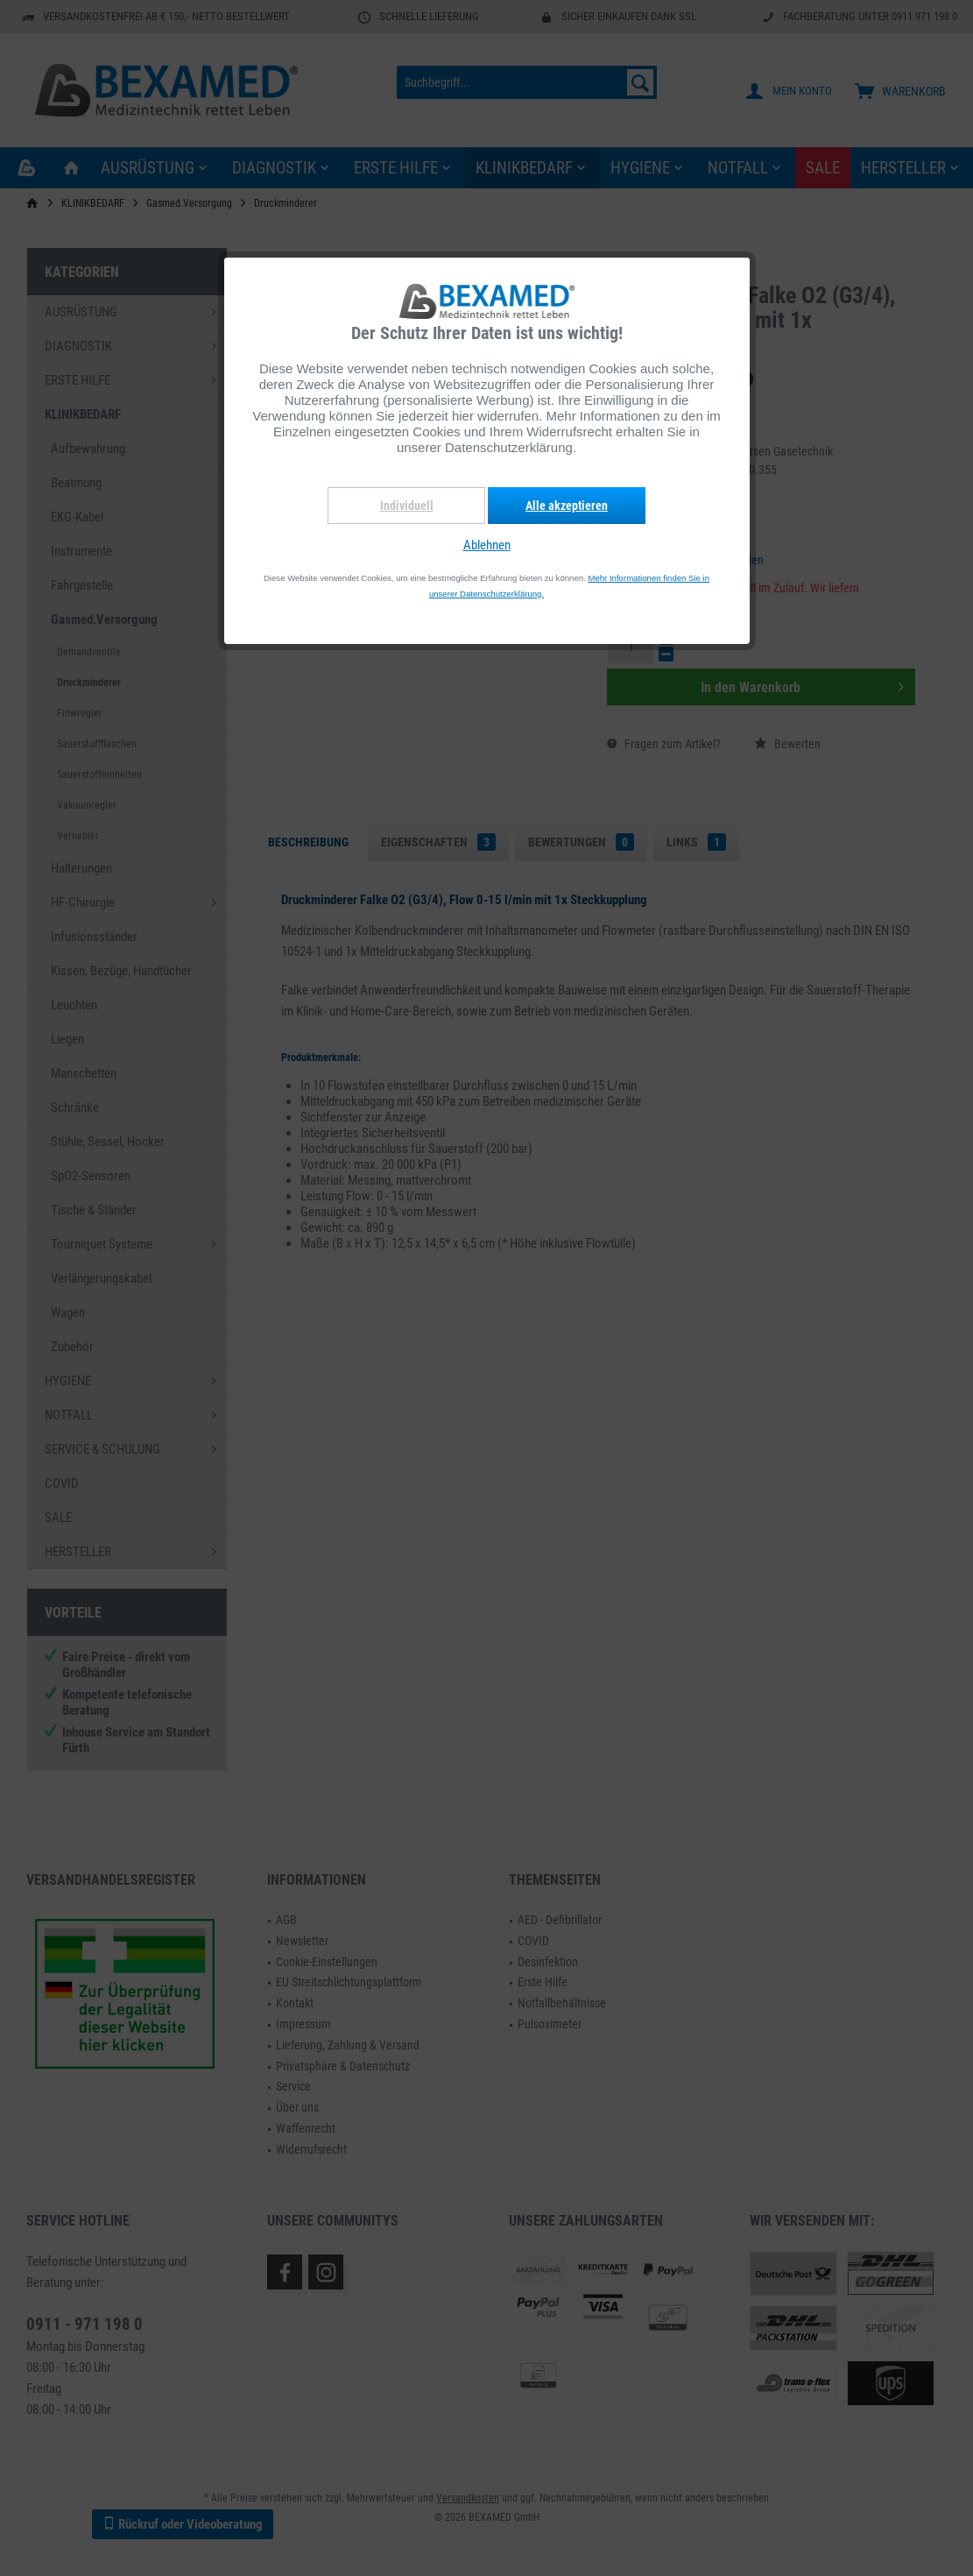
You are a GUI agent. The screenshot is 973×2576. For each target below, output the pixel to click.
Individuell (407, 506)
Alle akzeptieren (566, 506)
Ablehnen (487, 545)
